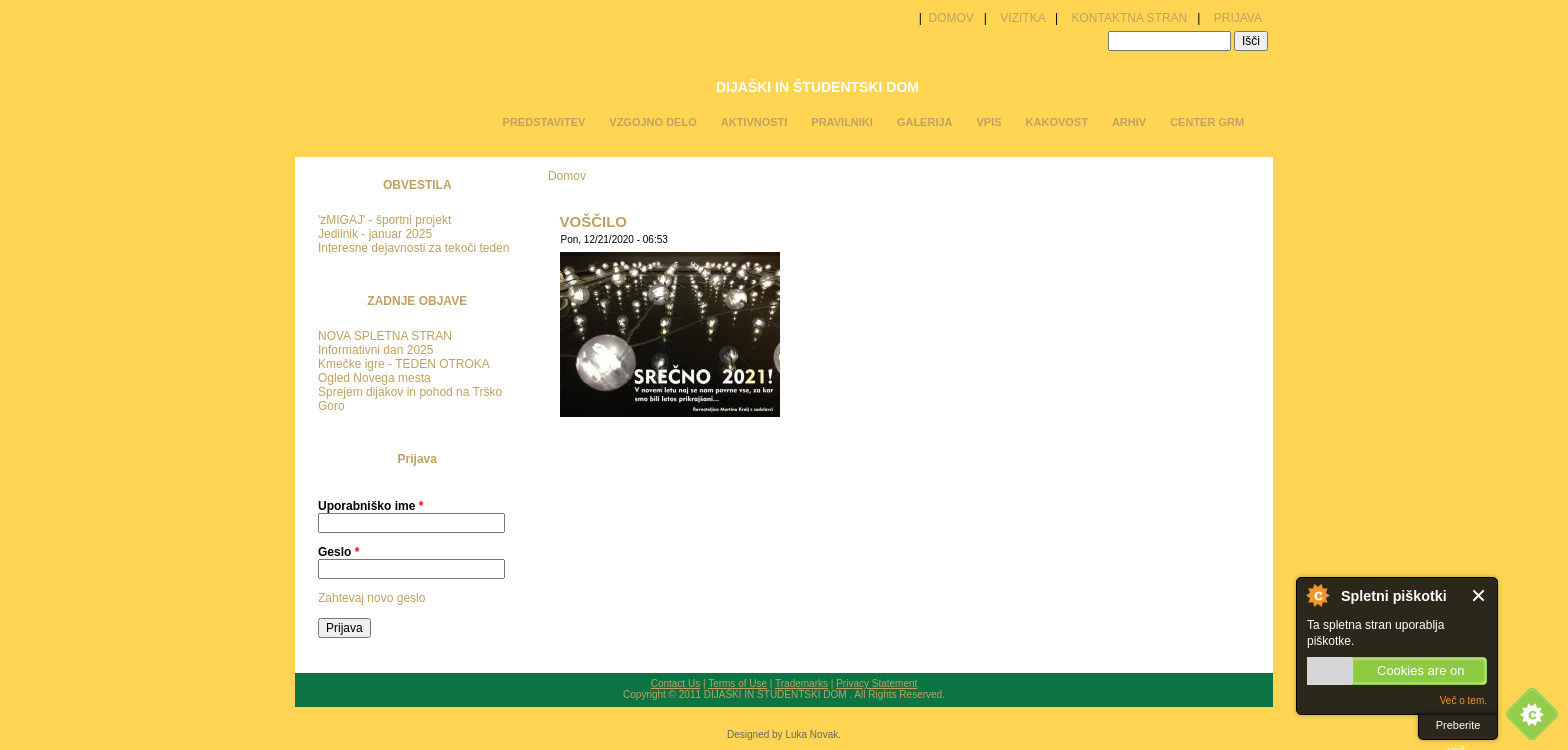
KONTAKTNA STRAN (1129, 18)
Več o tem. (1463, 700)
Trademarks (801, 683)
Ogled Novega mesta (374, 378)
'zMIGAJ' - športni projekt (384, 220)
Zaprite (1479, 595)
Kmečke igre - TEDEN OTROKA (404, 364)
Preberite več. (1458, 729)
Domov (567, 176)
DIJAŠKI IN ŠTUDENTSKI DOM (817, 87)
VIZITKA (1022, 18)
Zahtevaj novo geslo (371, 598)
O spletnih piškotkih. (1317, 595)
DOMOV (949, 18)
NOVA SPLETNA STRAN (385, 336)
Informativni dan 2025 (375, 350)
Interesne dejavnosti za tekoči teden (413, 248)
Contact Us (675, 683)
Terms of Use (737, 683)
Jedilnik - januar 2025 (375, 234)
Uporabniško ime (370, 506)
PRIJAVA (1238, 18)
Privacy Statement (876, 683)
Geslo (338, 552)
